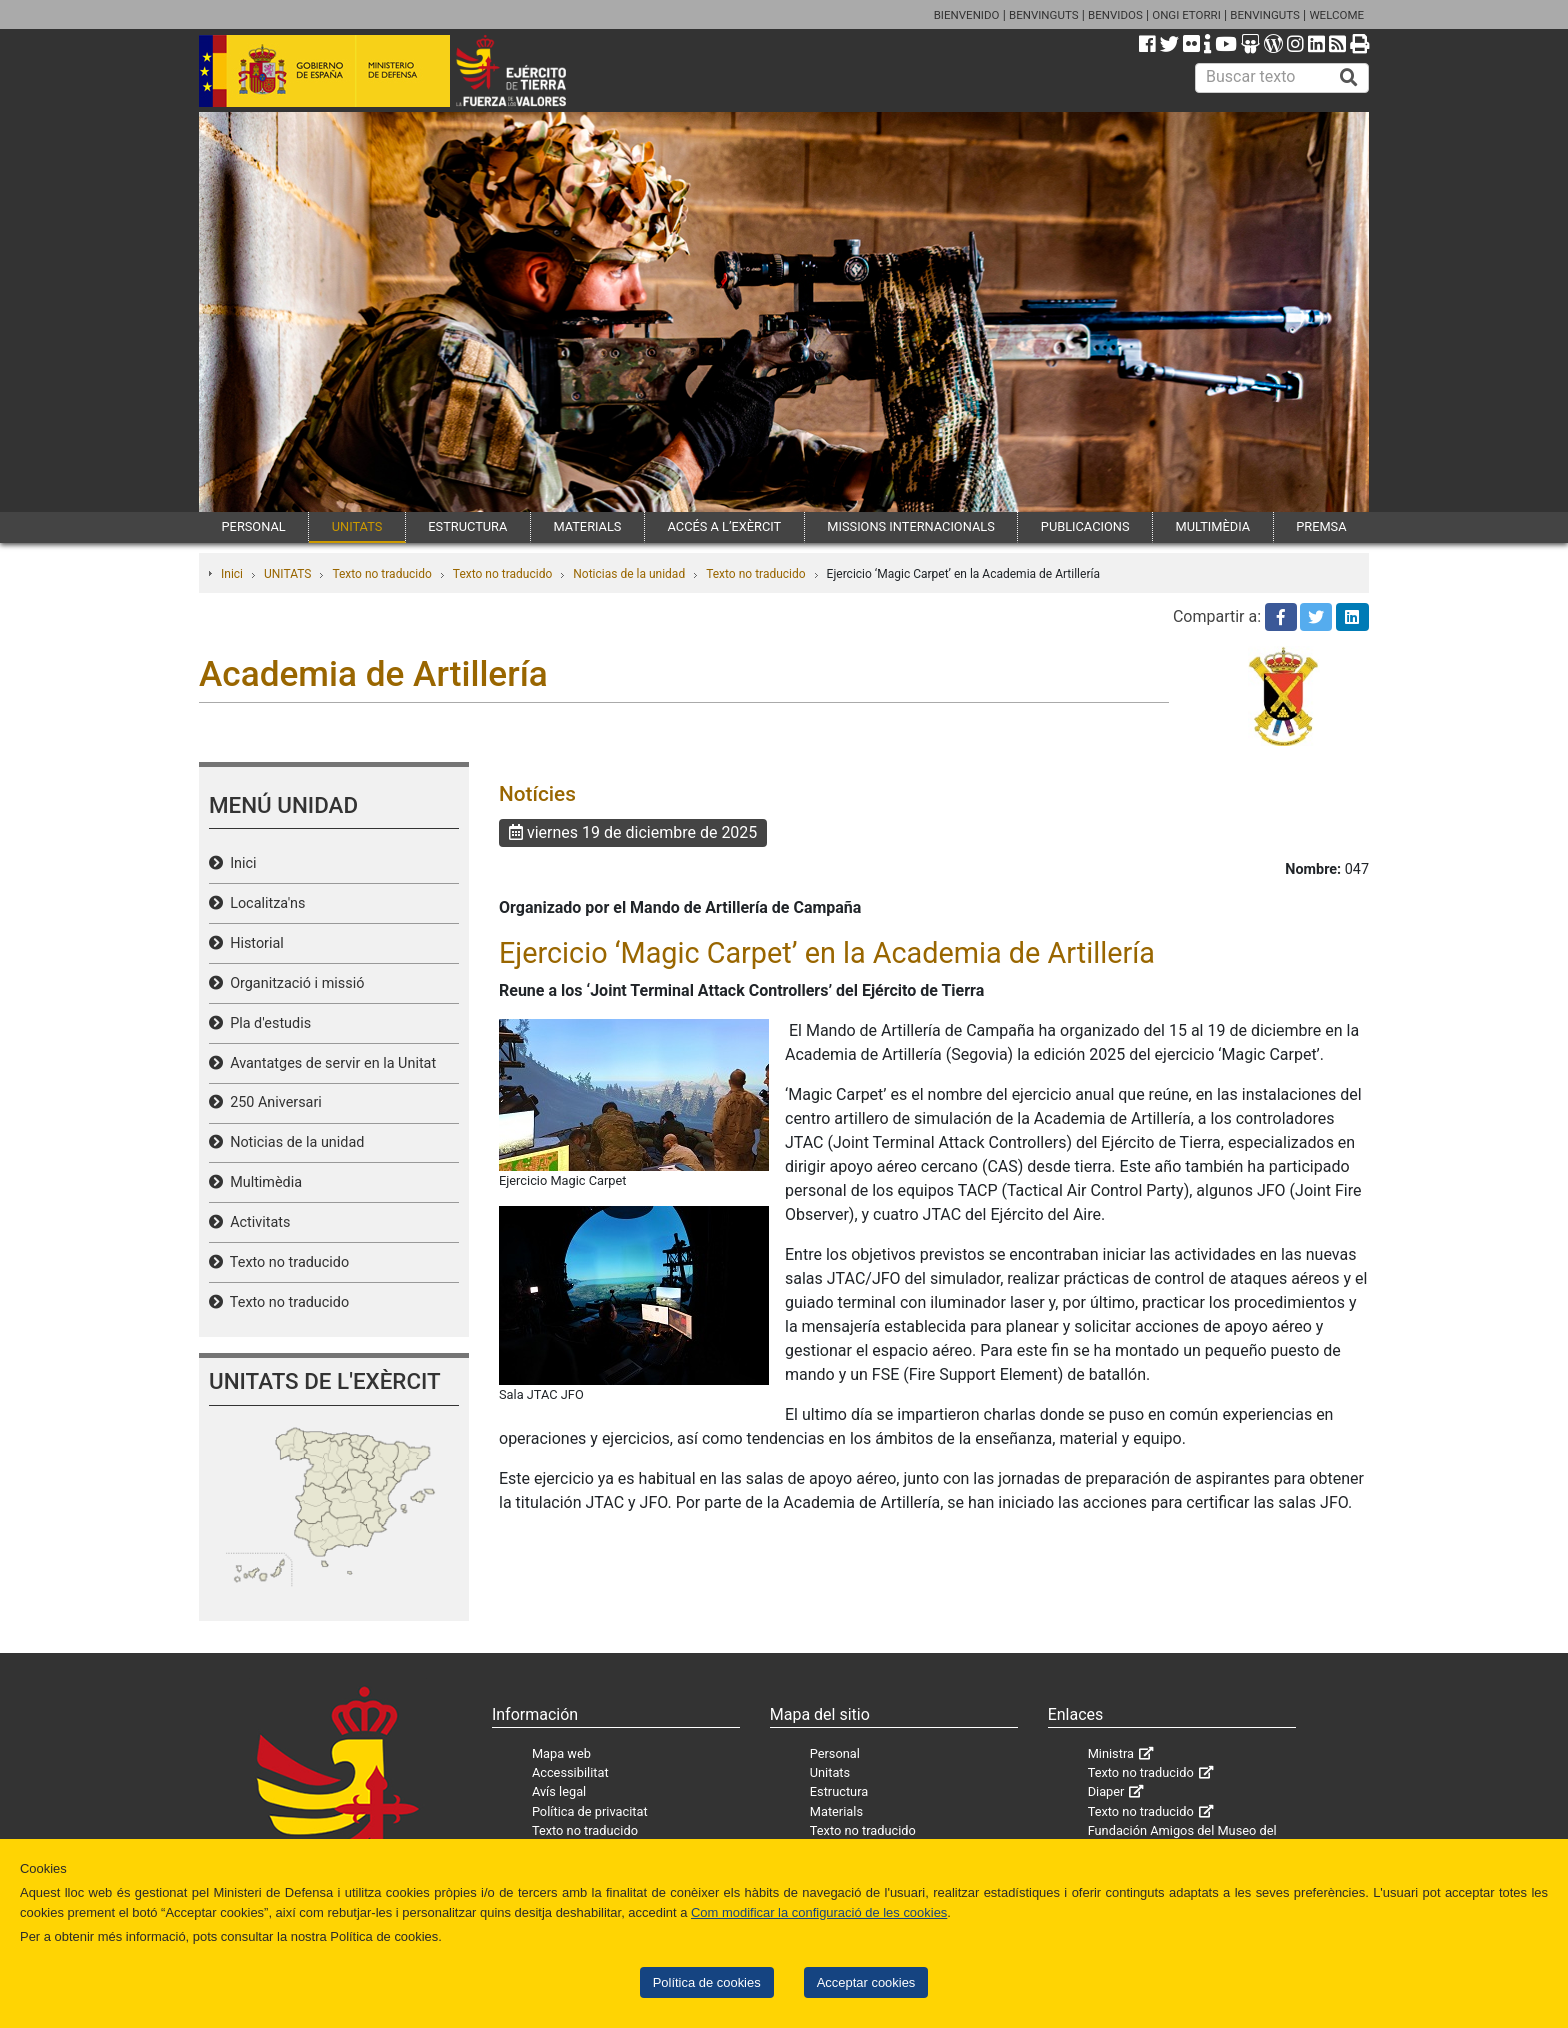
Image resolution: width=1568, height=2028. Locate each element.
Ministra (1111, 1753)
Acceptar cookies (866, 1982)
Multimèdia (262, 1182)
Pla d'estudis (267, 1023)
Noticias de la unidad (629, 574)
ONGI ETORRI (1186, 15)
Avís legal (559, 1791)
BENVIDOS (1115, 15)
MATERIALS (587, 526)
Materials (836, 1811)
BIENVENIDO (967, 15)
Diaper (1106, 1791)
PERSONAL (254, 526)
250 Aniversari (272, 1102)
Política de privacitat (590, 1811)
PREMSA (1321, 526)
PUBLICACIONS (1085, 526)
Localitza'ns (264, 903)
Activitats (256, 1222)
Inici (232, 574)
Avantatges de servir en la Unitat (329, 1063)
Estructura (839, 1791)
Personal (835, 1753)
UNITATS (357, 526)
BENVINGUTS (1044, 15)
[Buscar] (1349, 78)
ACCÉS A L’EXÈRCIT (725, 526)
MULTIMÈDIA (1213, 526)
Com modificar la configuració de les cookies (819, 1912)
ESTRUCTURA (467, 526)
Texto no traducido (381, 574)
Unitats (830, 1772)
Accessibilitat (570, 1772)
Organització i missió (293, 983)
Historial (253, 943)
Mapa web (561, 1753)
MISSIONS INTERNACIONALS (910, 526)
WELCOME (1336, 15)
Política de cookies (707, 1982)
